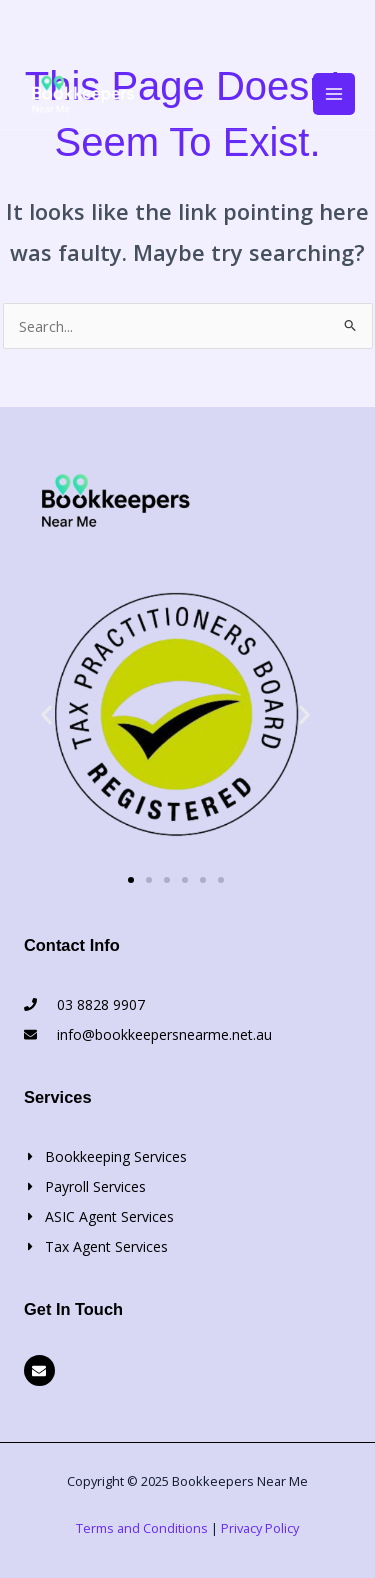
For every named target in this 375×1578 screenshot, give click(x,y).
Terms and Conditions (142, 1528)
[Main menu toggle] (334, 94)
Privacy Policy (260, 1528)
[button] (46, 714)
